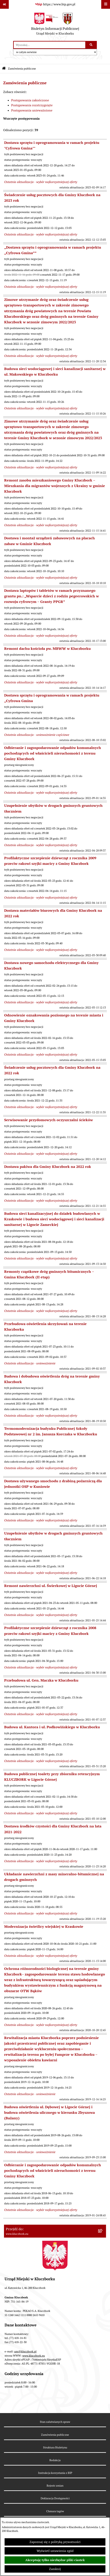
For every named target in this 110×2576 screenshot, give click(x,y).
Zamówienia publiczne (22, 68)
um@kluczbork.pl (25, 2351)
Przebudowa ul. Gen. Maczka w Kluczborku (41, 1680)
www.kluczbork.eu (33, 2355)
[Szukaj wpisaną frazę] (91, 45)
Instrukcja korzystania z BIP (55, 2473)
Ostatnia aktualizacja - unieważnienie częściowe (36, 735)
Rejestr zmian (55, 2485)
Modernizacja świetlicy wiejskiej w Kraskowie (43, 1926)
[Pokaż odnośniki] (4, 4)
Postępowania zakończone (30, 100)
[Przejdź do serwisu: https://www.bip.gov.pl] (55, 4)
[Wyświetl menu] (105, 4)
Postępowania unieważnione (31, 110)
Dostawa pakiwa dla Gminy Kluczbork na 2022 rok (47, 1166)
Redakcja (55, 2460)
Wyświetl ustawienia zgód (55, 2551)
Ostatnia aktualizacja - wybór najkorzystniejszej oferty (40, 182)
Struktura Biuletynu (55, 2447)
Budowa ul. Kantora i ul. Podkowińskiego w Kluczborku (52, 1727)
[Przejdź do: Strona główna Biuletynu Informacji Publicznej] (4, 69)
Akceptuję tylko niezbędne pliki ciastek (55, 2560)
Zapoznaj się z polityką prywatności (55, 2542)
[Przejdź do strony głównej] (55, 25)
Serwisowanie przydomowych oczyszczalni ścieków (48, 1120)
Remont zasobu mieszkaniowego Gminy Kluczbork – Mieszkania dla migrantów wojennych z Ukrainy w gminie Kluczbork (54, 486)
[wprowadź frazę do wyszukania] (49, 45)
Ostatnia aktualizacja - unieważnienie (29, 1363)
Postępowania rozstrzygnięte (32, 105)
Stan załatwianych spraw (55, 2422)
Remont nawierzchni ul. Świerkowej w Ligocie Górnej (50, 1585)
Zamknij (55, 2569)
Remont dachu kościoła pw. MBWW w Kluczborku (47, 648)
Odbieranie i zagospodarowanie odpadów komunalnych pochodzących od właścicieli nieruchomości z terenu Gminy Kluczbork (52, 753)
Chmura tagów (55, 2511)
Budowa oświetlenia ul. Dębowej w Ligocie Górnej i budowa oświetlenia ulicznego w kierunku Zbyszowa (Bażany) (49, 2112)
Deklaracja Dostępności (55, 2498)
